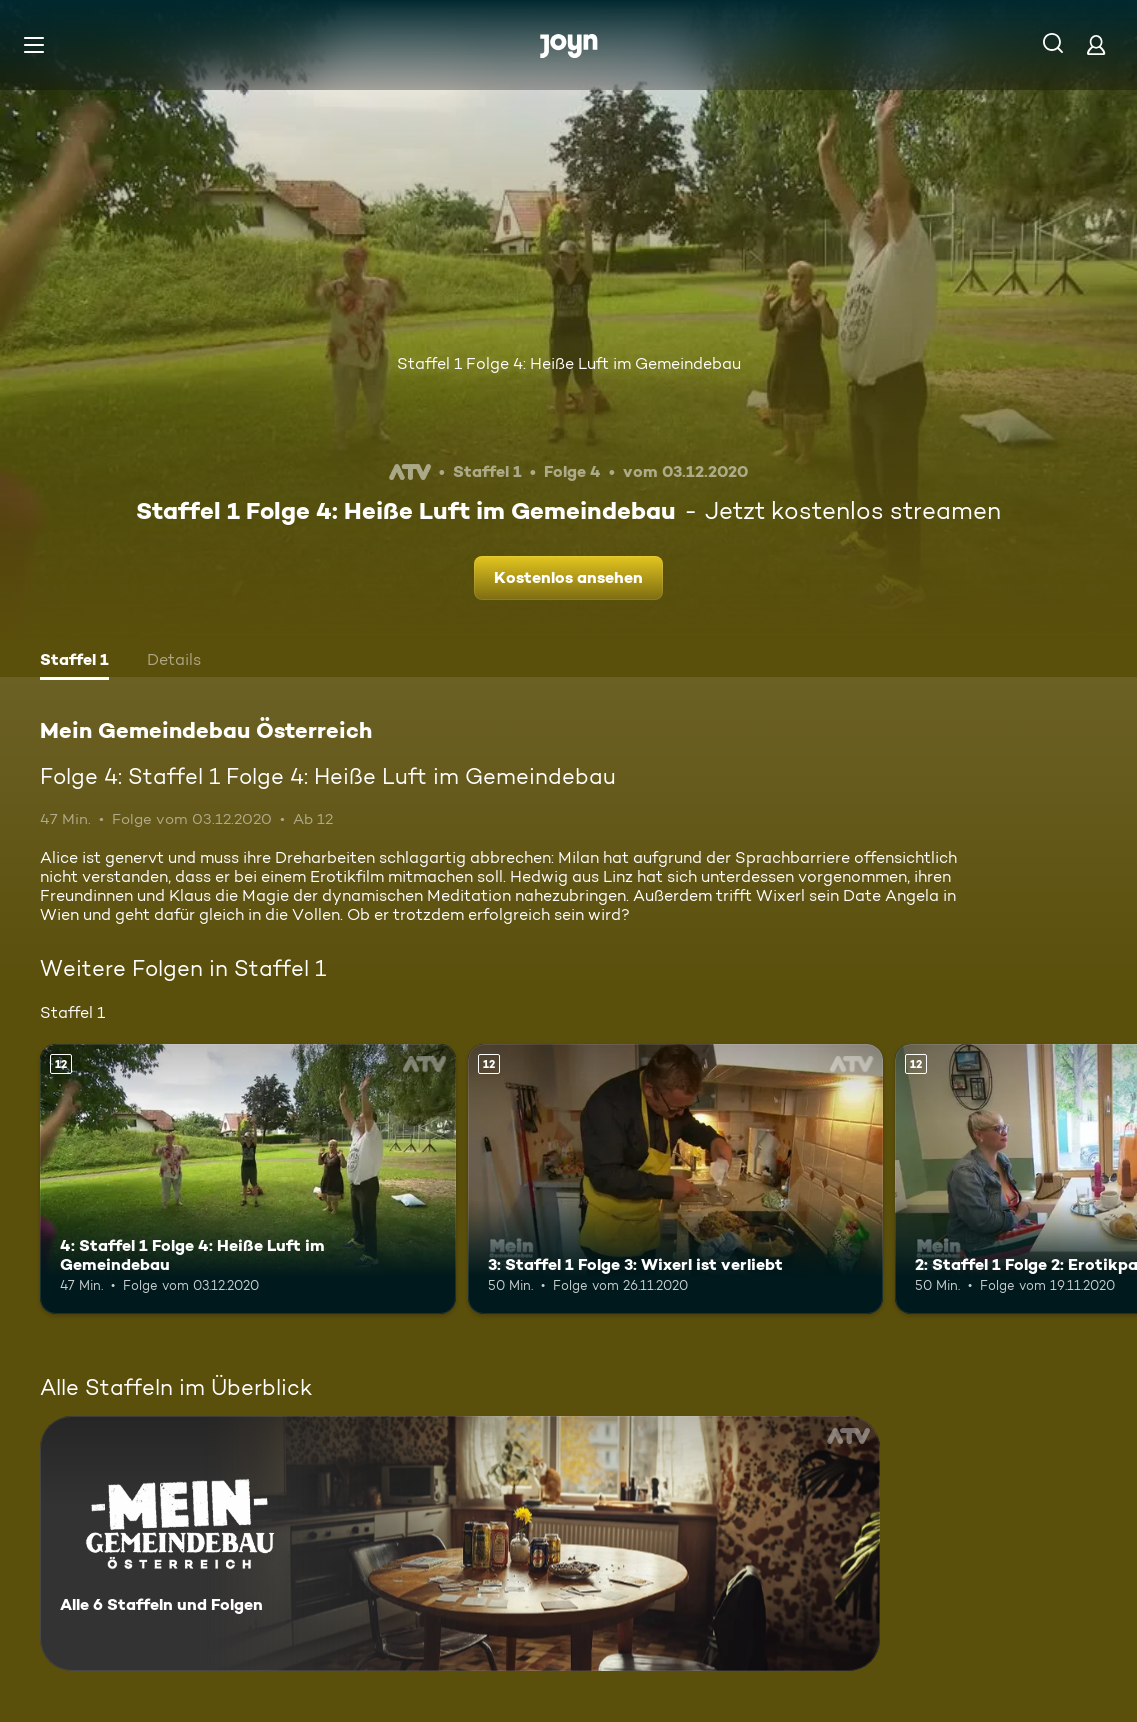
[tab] (74, 662)
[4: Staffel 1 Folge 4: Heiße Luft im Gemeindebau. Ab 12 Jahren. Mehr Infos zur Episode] (248, 1179)
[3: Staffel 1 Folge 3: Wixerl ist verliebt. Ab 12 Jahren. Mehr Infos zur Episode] (676, 1179)
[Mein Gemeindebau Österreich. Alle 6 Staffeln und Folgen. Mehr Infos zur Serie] (460, 1543)
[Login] (1096, 44)
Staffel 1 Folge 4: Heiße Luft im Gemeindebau (569, 363)
